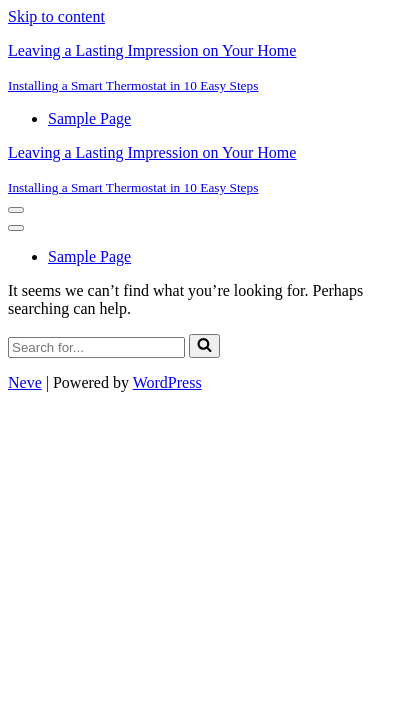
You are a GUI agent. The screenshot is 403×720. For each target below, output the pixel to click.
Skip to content (56, 16)
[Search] (96, 347)
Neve (25, 382)
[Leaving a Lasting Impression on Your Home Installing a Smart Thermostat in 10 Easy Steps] (201, 68)
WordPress (167, 382)
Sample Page (89, 118)
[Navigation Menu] (16, 210)
